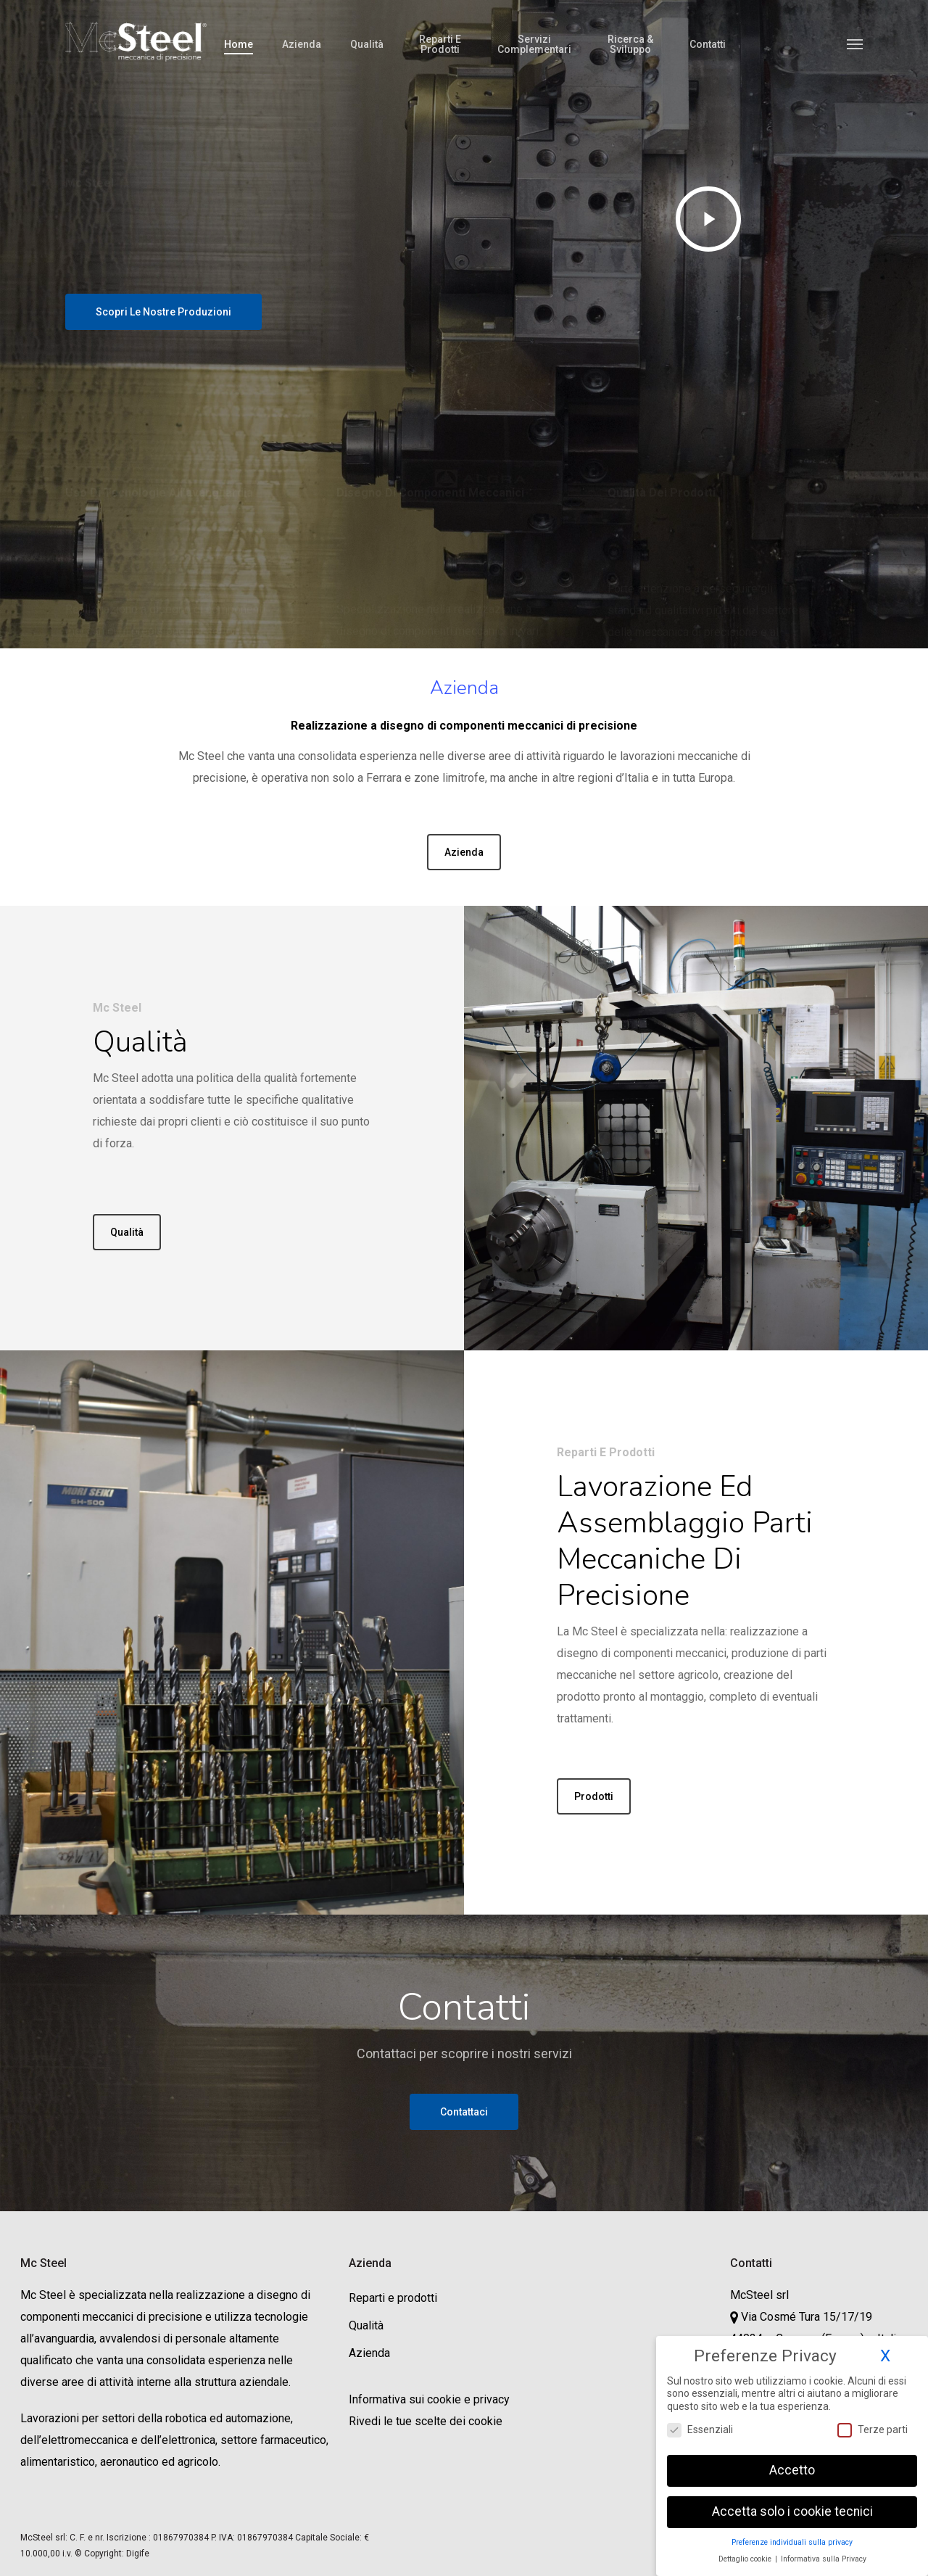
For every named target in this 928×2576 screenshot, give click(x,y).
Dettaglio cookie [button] (746, 2559)
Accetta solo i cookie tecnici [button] (792, 2511)
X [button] (885, 2356)
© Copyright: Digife (112, 2553)
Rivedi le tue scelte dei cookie (425, 2421)
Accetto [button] (792, 2470)
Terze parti (872, 2430)
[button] (855, 43)
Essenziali (700, 2430)
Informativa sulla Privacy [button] (823, 2559)
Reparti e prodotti (393, 2298)
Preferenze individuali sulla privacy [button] (792, 2542)
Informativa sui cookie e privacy (429, 2399)
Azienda (369, 2353)
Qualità (366, 2325)
